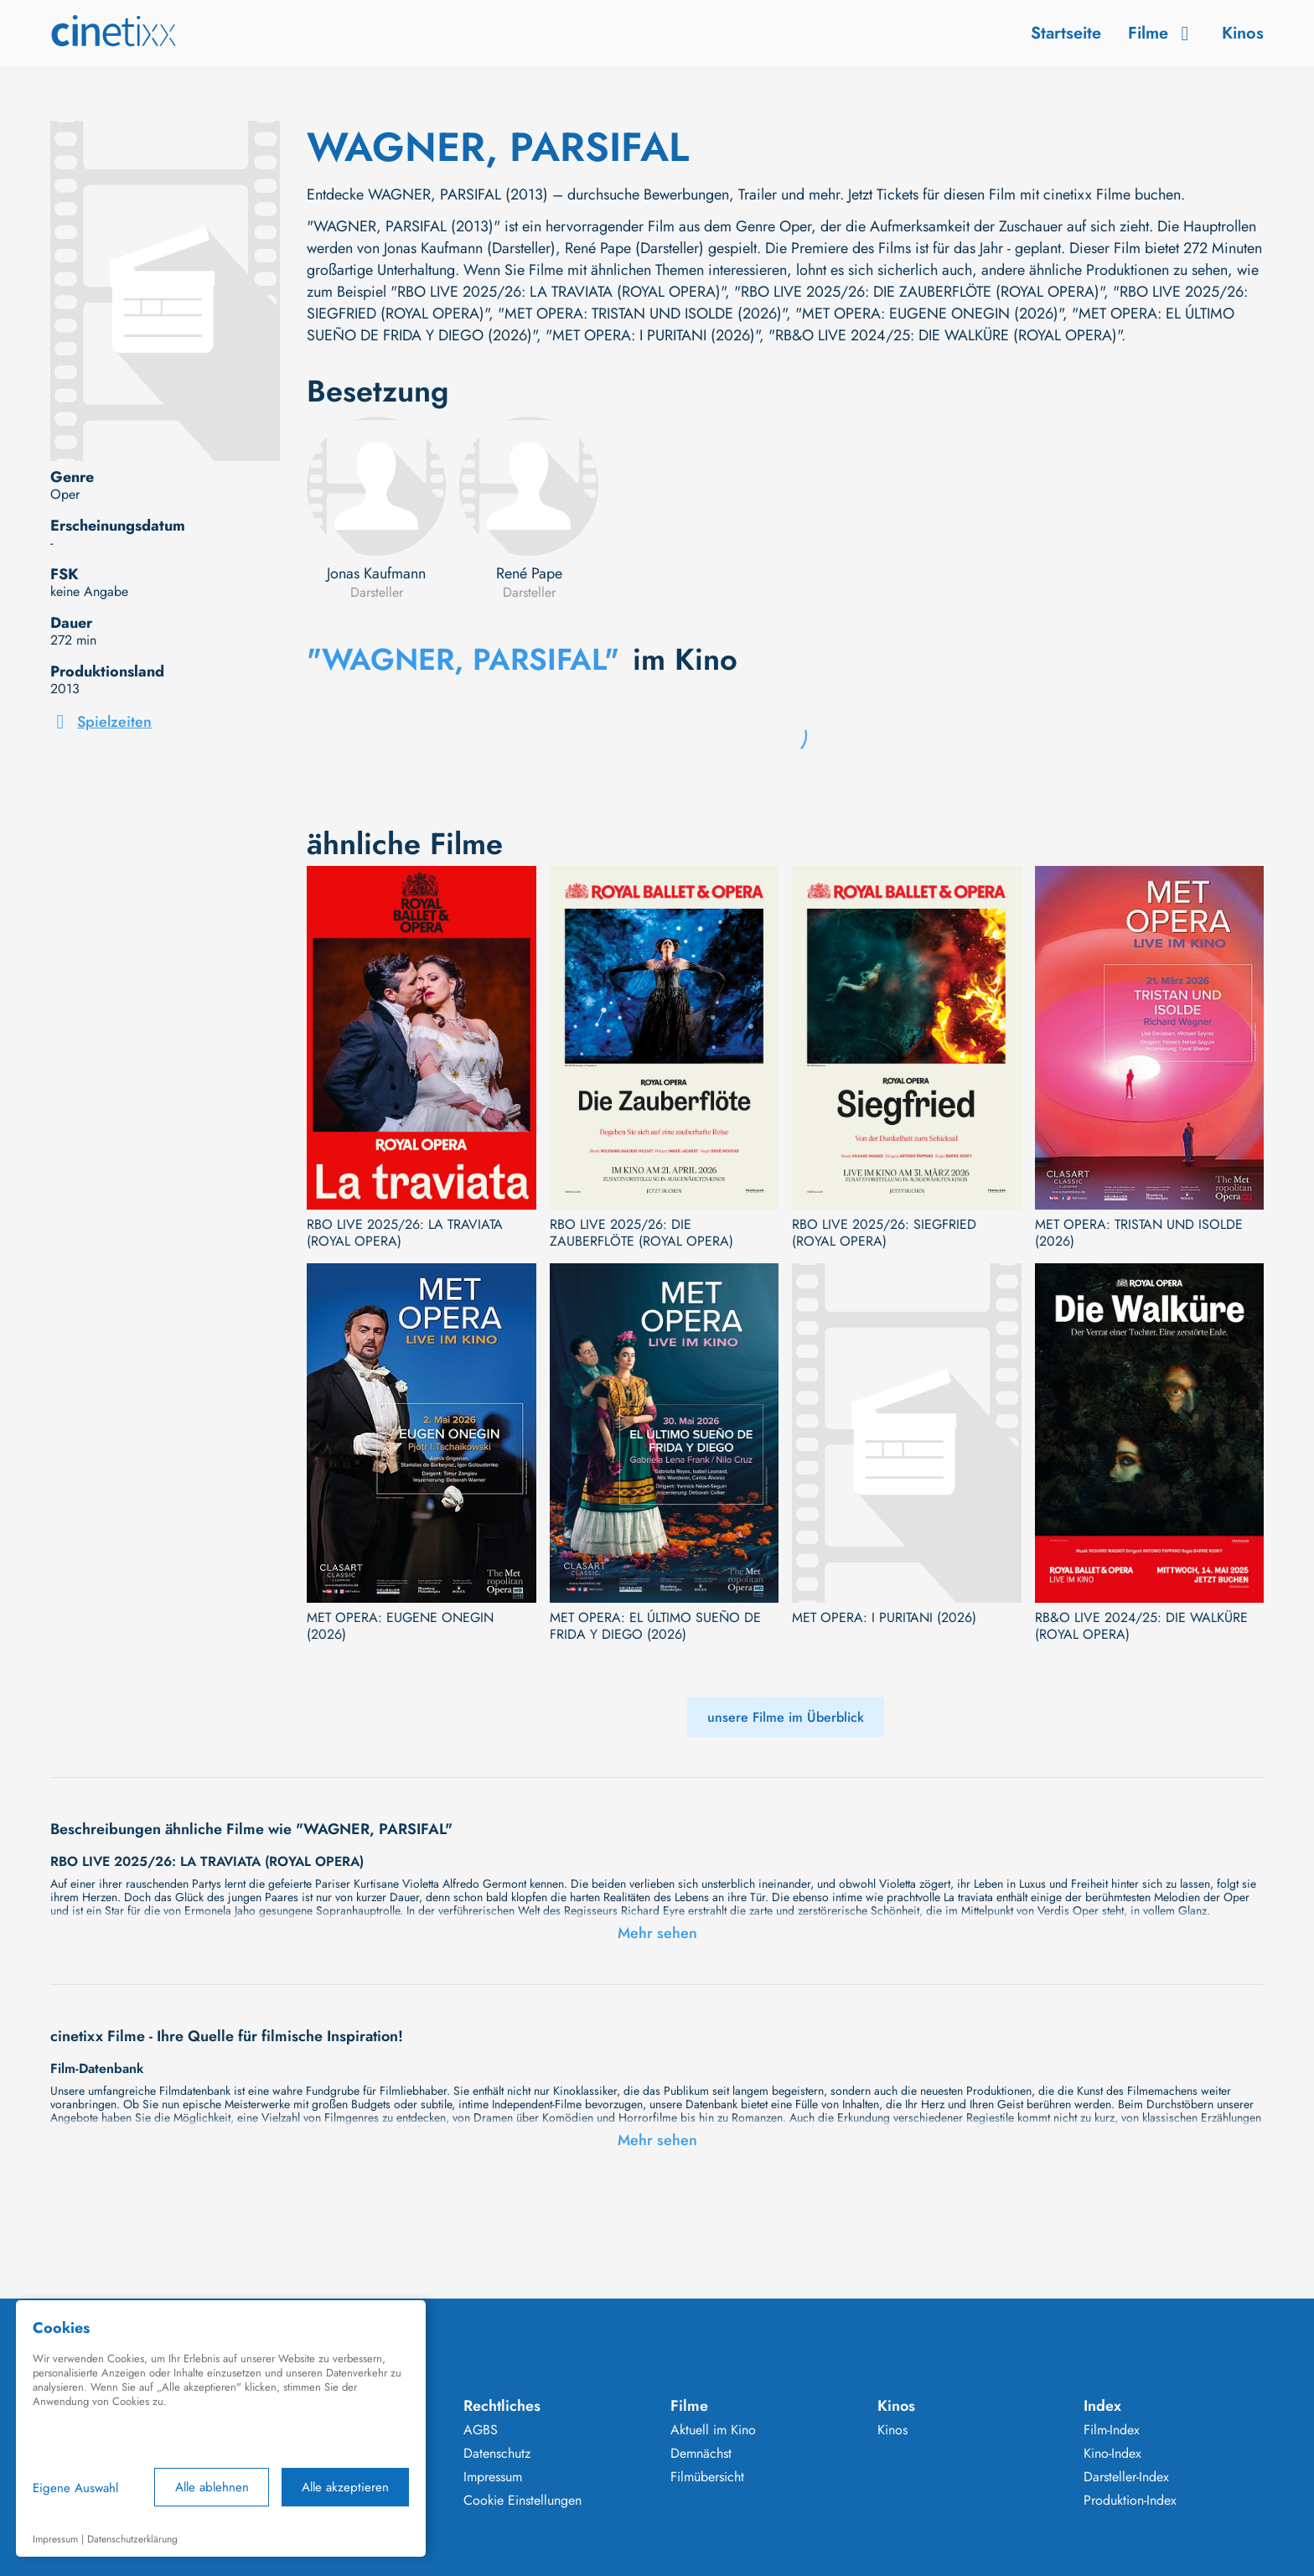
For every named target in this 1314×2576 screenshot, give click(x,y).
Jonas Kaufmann (376, 573)
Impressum (492, 2477)
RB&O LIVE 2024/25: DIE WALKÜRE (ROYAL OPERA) (1141, 1626)
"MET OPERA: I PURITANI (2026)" (652, 335)
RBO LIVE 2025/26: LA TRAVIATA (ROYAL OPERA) (405, 1233)
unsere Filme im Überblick (785, 1717)
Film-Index (1112, 2430)
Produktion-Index (1130, 2500)
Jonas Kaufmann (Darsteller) (470, 248)
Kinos (1243, 33)
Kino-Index (1112, 2453)
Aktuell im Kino (713, 2430)
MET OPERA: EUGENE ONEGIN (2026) (400, 1626)
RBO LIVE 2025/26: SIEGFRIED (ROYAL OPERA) (884, 1233)
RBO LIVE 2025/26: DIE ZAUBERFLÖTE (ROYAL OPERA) (641, 1233)
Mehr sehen (657, 1933)
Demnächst (701, 2453)
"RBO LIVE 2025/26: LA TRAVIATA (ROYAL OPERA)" (558, 292)
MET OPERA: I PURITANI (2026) (884, 1617)
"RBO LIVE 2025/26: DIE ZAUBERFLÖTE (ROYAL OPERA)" (919, 292)
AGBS (480, 2430)
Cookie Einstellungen (522, 2500)
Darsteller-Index (1126, 2477)
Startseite (1066, 33)
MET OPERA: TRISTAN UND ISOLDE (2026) (1139, 1233)
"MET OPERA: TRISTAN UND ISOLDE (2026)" (642, 313)
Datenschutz (496, 2453)
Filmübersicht (707, 2477)
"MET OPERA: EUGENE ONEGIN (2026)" (929, 313)
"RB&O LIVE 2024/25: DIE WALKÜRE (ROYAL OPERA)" (944, 335)
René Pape (529, 573)
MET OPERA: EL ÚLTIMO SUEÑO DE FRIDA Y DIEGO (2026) (655, 1626)
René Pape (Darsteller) (634, 248)
